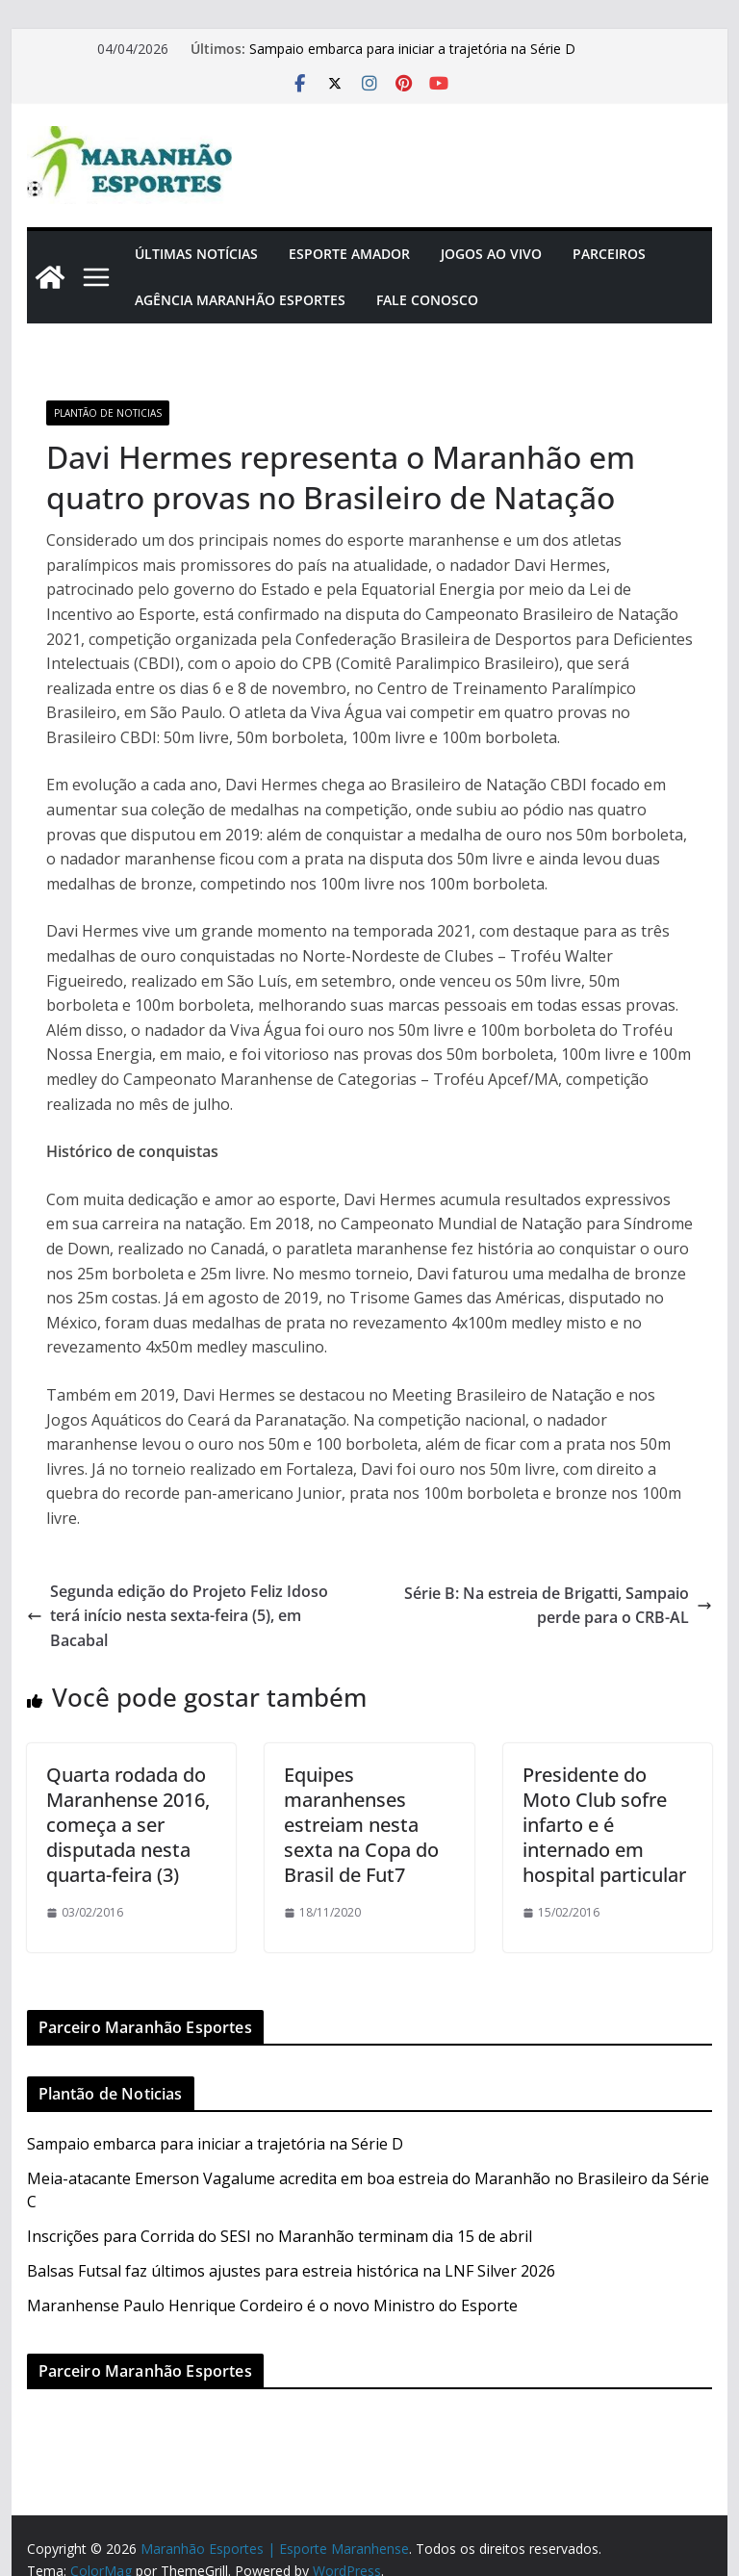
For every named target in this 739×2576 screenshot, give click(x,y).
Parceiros (609, 254)
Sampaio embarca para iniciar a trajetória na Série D (412, 48)
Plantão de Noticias (108, 413)
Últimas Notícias (196, 254)
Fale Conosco (427, 300)
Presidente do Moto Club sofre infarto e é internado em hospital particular (604, 1825)
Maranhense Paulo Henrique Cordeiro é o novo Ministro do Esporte (272, 2305)
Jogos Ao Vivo (491, 254)
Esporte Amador (349, 254)
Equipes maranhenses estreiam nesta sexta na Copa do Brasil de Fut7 (361, 1825)
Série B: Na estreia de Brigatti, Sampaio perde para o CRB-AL (558, 1606)
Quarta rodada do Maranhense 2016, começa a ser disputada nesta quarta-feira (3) (128, 1825)
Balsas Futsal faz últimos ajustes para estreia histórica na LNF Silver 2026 (291, 2270)
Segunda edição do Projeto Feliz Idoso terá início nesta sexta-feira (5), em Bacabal (177, 1616)
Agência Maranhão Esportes (240, 300)
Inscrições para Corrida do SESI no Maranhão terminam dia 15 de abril (279, 2236)
